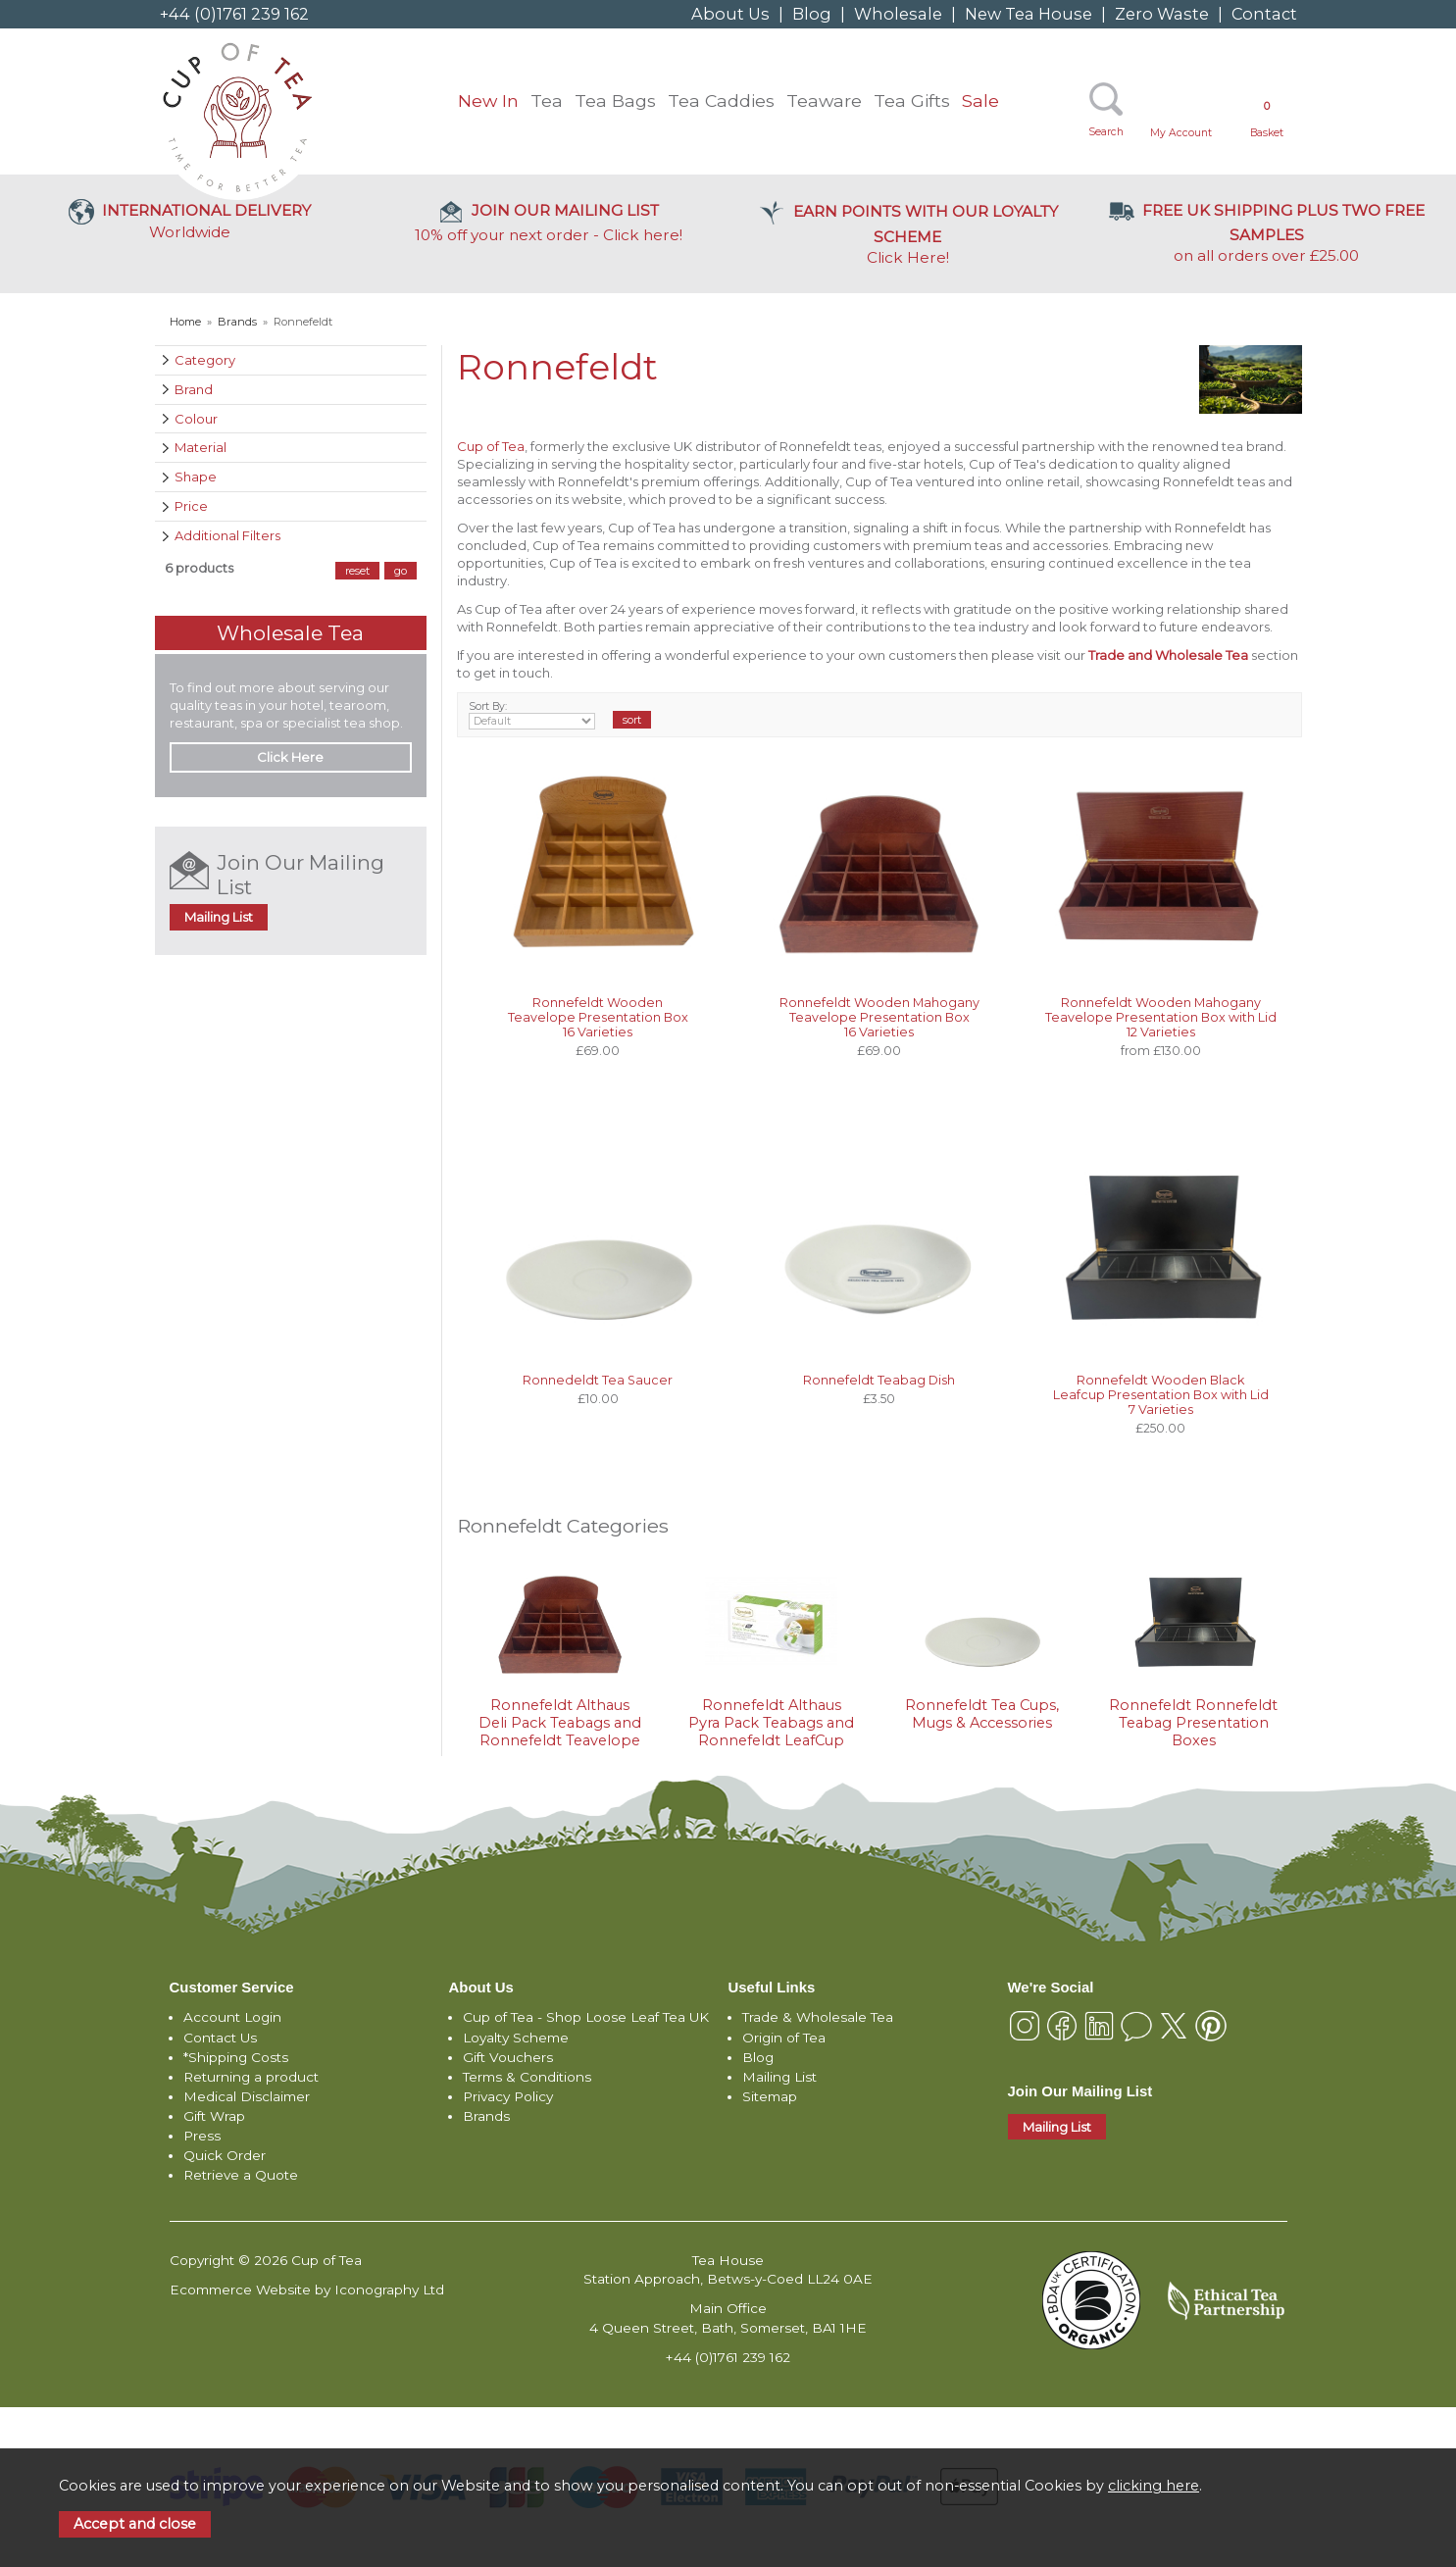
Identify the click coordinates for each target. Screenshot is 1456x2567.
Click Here (908, 234)
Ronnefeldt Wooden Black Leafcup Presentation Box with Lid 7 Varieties (1161, 1395)
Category (205, 360)
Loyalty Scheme (516, 2037)
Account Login (232, 2017)
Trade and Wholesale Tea (1168, 655)
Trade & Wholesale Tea (817, 2017)
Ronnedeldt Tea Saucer (598, 1380)
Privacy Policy (508, 2096)
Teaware (824, 100)
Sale (980, 100)
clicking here (1153, 2485)
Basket (1266, 119)
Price (191, 506)
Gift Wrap (214, 2116)
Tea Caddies (721, 100)
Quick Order (224, 2155)
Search (1106, 132)
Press (202, 2135)
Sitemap (769, 2096)
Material (200, 447)
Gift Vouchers (508, 2057)
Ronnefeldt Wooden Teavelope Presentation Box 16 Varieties (598, 1017)
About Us (730, 14)
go (400, 571)
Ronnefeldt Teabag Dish (879, 1380)
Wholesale (898, 14)
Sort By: (532, 715)
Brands (486, 2116)
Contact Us (220, 2037)
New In (488, 100)
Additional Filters (227, 535)
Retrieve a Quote (240, 2175)
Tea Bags (615, 100)
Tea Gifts (912, 100)
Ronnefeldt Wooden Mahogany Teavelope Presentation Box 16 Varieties (879, 1017)
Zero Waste (1162, 14)
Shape (196, 476)
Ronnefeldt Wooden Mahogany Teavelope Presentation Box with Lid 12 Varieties (1161, 1017)
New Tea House (1028, 14)
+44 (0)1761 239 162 (234, 14)
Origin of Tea (784, 2037)
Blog (811, 14)
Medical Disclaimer (246, 2096)
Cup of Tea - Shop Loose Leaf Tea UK (586, 2017)
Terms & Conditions (527, 2077)
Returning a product (251, 2077)
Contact (1264, 14)
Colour (196, 419)
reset (357, 571)
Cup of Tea (491, 446)
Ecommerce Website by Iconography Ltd (307, 2289)
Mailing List (218, 917)
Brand (194, 389)
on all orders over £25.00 (1267, 233)
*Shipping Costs (235, 2057)
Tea (546, 100)
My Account (1181, 132)
